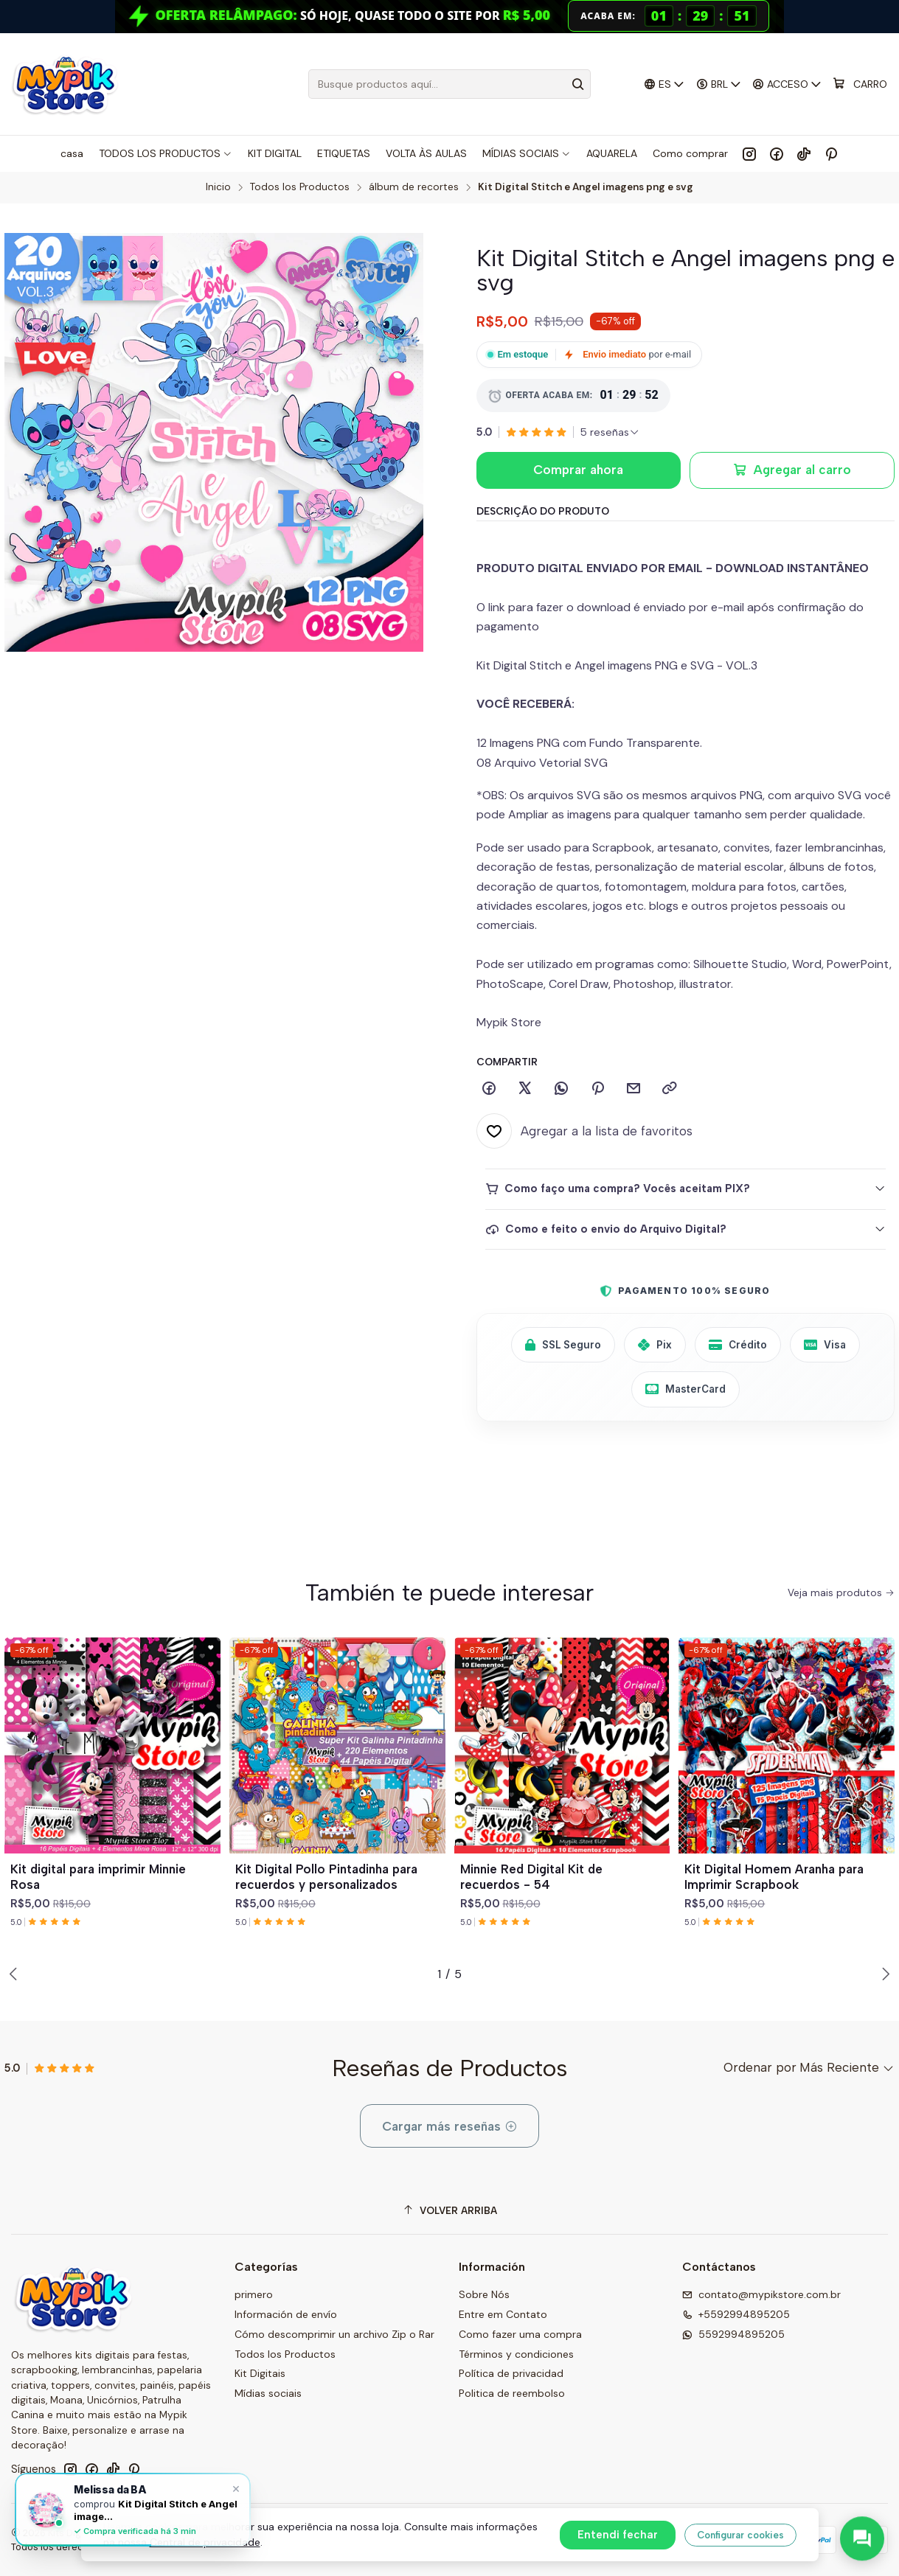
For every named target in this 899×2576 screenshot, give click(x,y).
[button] (405, 1974)
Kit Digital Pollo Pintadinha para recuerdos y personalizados (326, 1877)
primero (254, 2294)
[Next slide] (883, 1974)
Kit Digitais (260, 2373)
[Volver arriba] (449, 2211)
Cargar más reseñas (450, 2126)
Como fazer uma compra (520, 2334)
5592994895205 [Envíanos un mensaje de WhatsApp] (733, 2334)
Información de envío (286, 2314)
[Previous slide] (15, 1974)
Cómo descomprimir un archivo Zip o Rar (334, 2334)
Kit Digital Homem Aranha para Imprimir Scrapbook (774, 1877)
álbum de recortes (414, 187)
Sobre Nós (484, 2294)
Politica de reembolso (512, 2393)
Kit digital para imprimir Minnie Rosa (98, 1877)
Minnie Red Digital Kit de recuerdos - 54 (531, 1877)
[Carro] (860, 84)
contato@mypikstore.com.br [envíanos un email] (761, 2294)
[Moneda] (718, 84)
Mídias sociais (268, 2393)
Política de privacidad (511, 2373)
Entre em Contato (503, 2314)
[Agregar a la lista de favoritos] (584, 1131)
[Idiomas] (664, 84)
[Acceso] (787, 84)
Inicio (218, 187)
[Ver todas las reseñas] (609, 432)
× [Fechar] (236, 2488)
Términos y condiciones (516, 2354)
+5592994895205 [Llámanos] (736, 2314)
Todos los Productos (300, 187)
